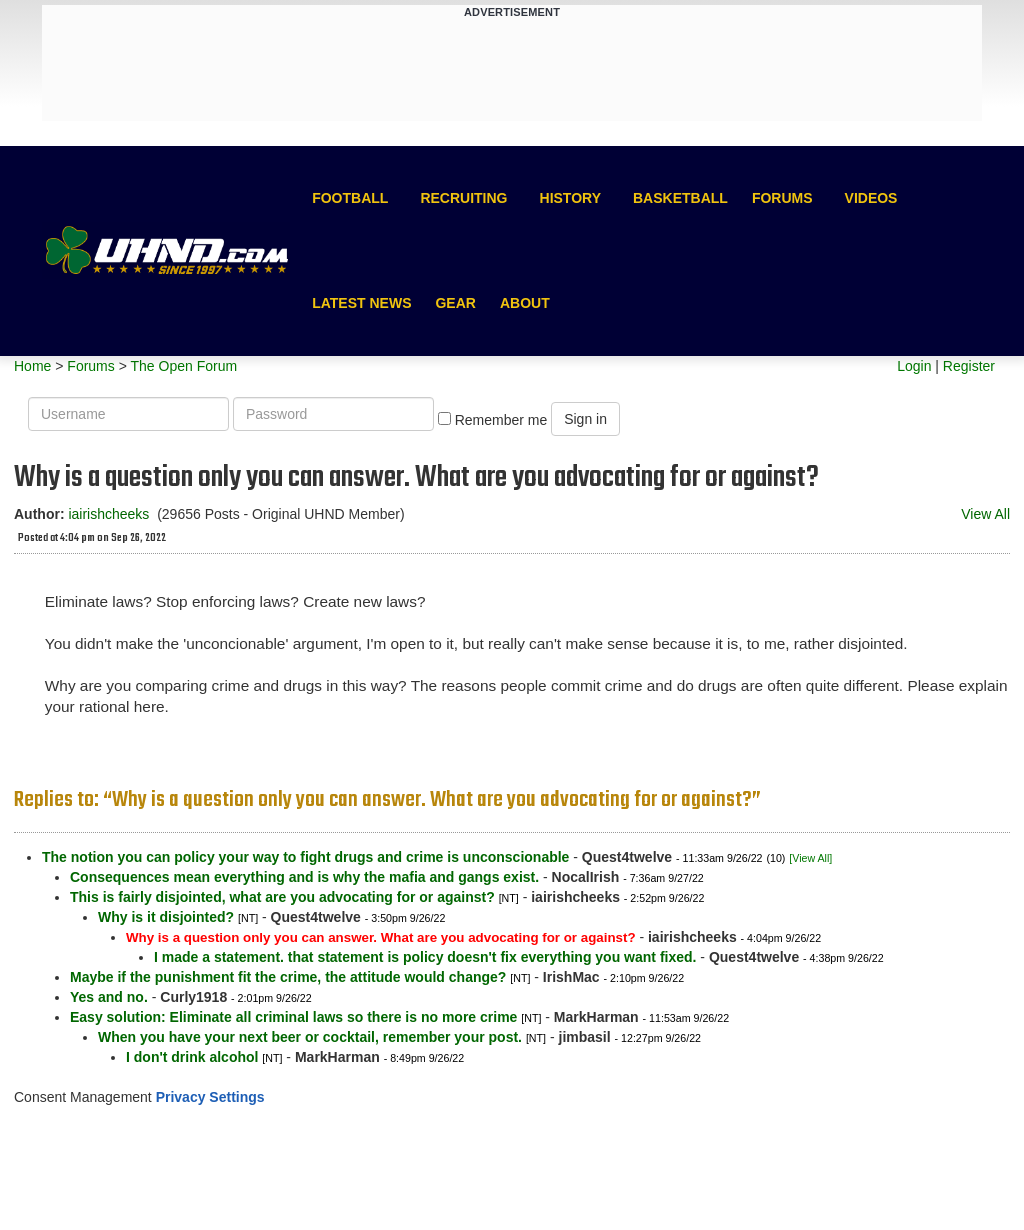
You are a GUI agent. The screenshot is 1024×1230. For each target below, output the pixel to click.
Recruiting (463, 198)
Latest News (361, 303)
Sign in (585, 419)
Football (350, 198)
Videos (871, 198)
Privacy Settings (210, 1097)
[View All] (810, 858)
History (570, 198)
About (525, 303)
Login (914, 366)
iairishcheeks (108, 514)
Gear (455, 303)
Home (32, 366)
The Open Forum (183, 366)
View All (985, 514)
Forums (782, 198)
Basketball (680, 198)
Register (969, 366)
